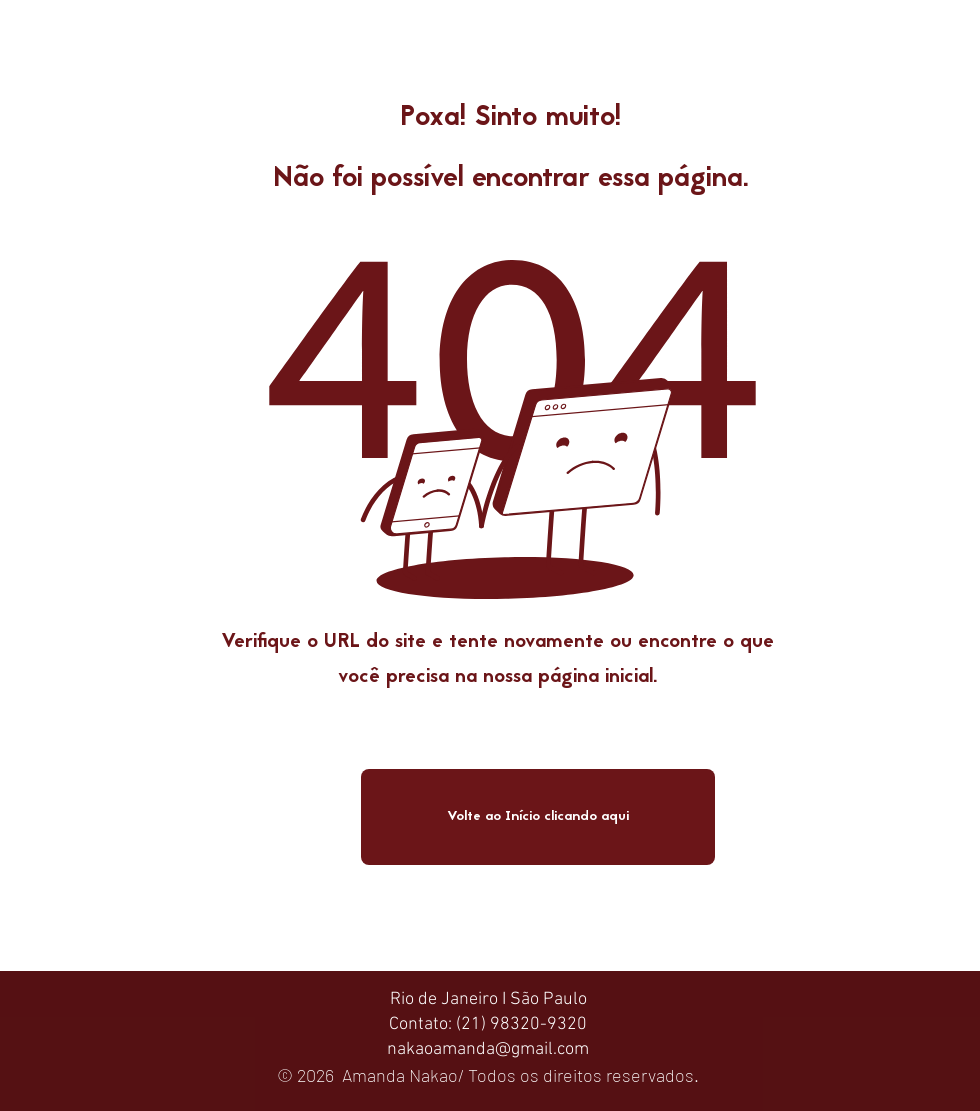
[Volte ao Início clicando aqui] (538, 817)
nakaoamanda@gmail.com (488, 1049)
